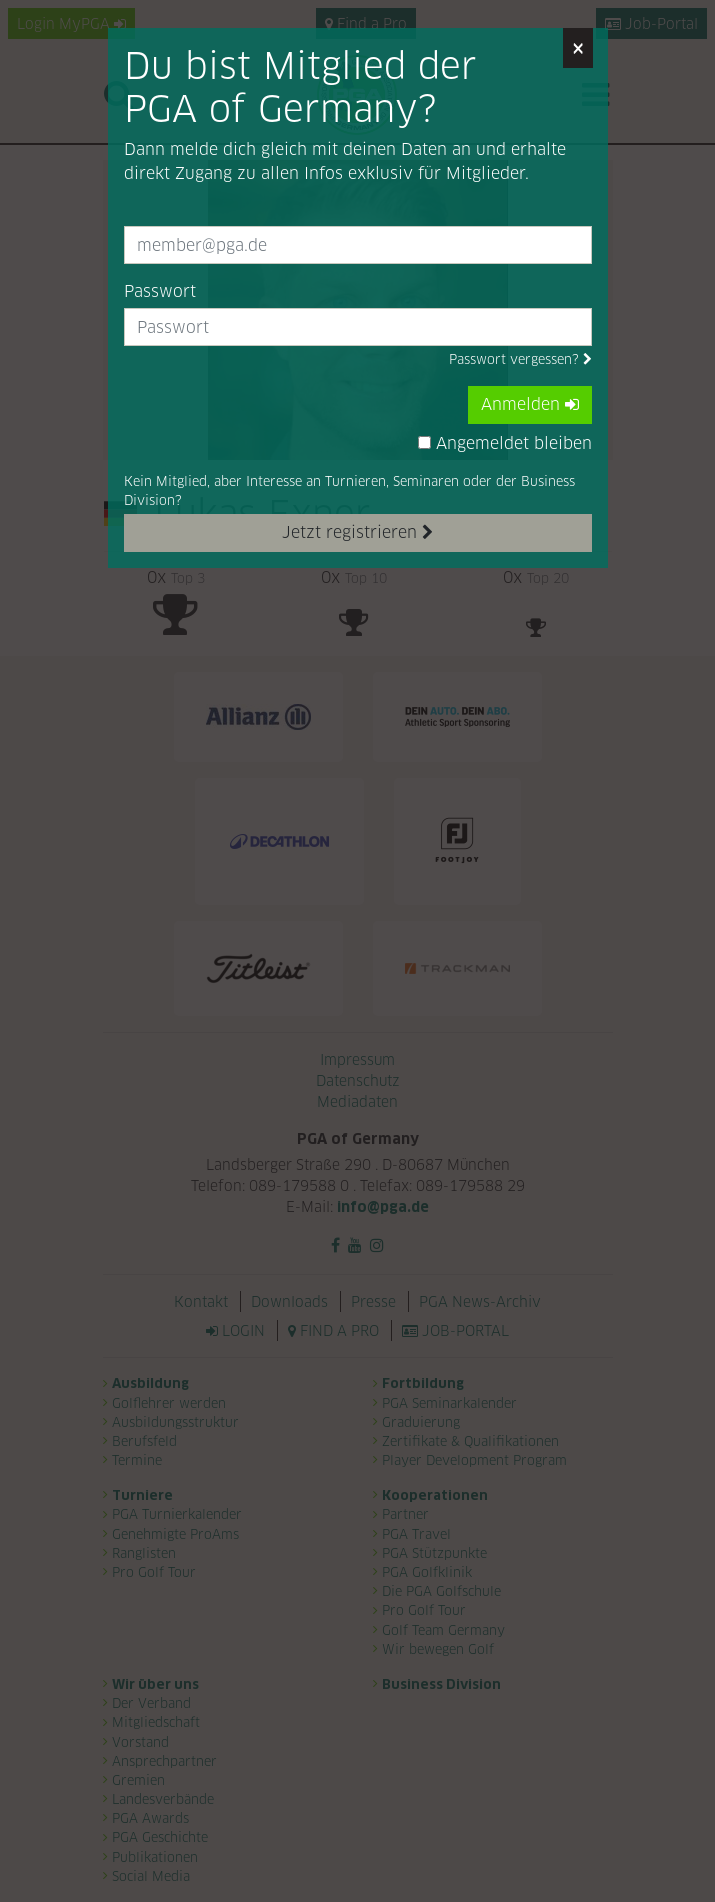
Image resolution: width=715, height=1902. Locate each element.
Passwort (160, 291)
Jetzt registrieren (357, 532)
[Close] (578, 48)
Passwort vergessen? (520, 359)
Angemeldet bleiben (505, 443)
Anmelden (530, 404)
